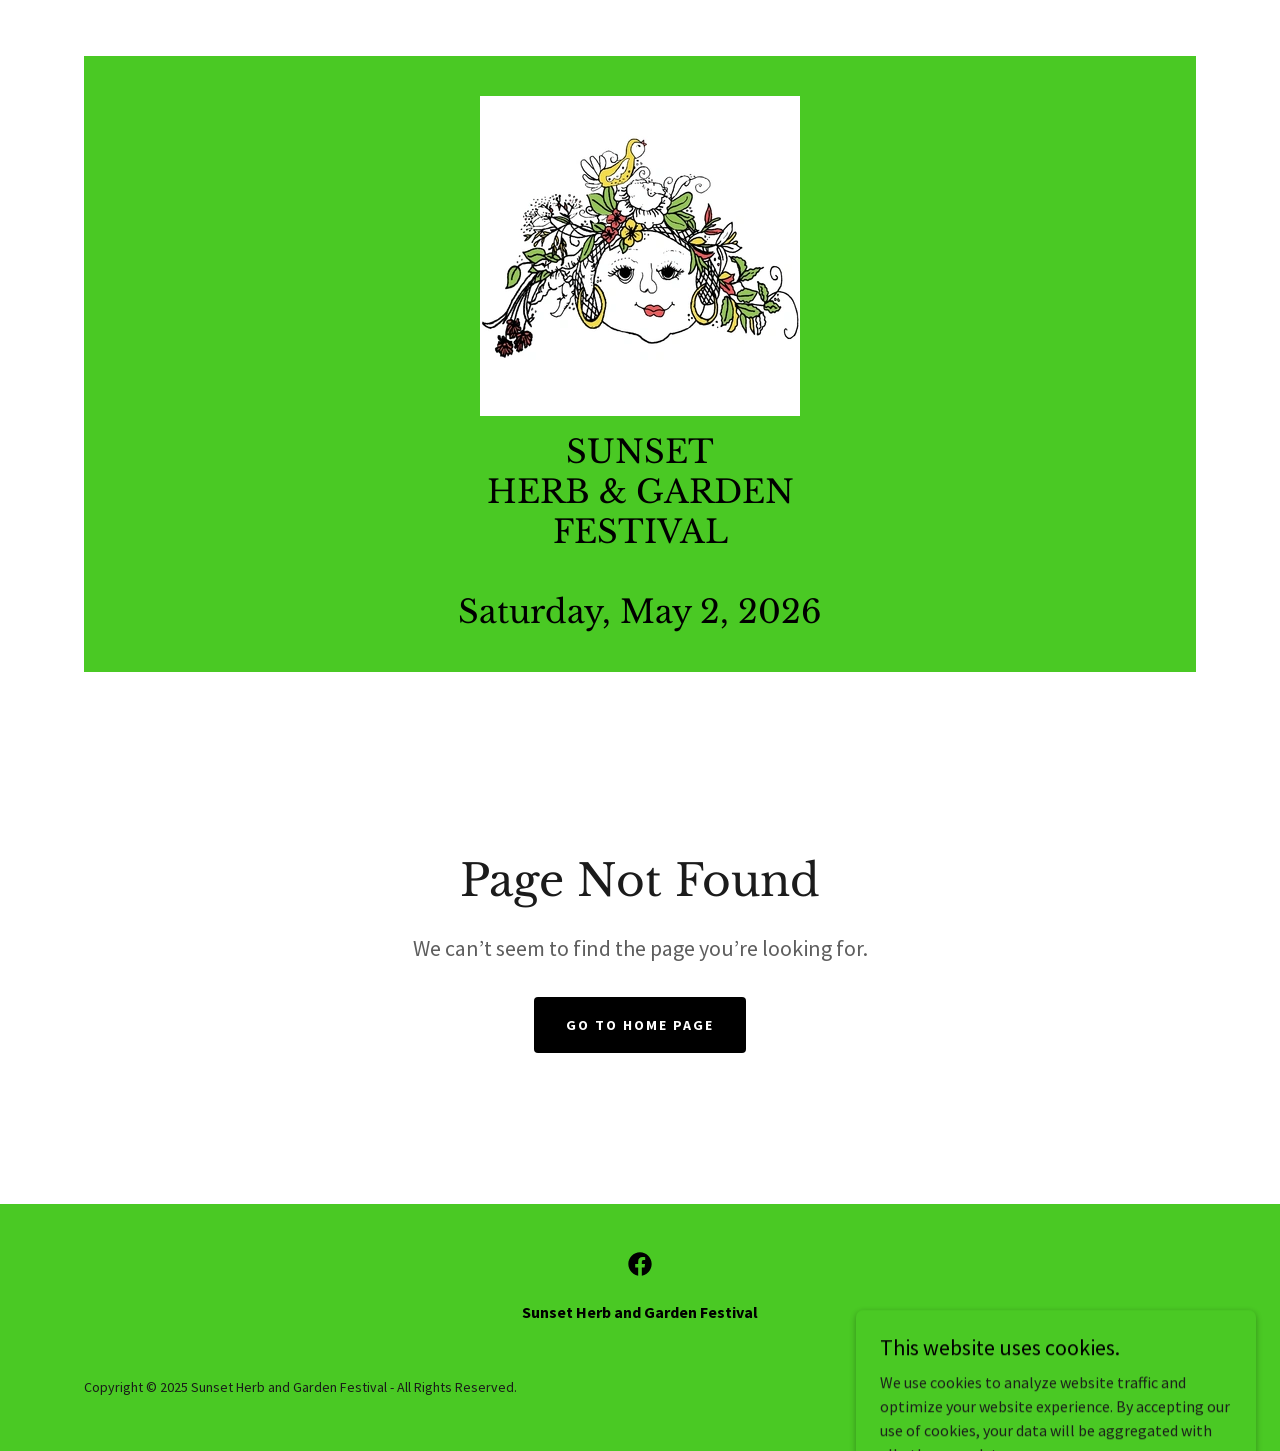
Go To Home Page (640, 1025)
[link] (640, 254)
